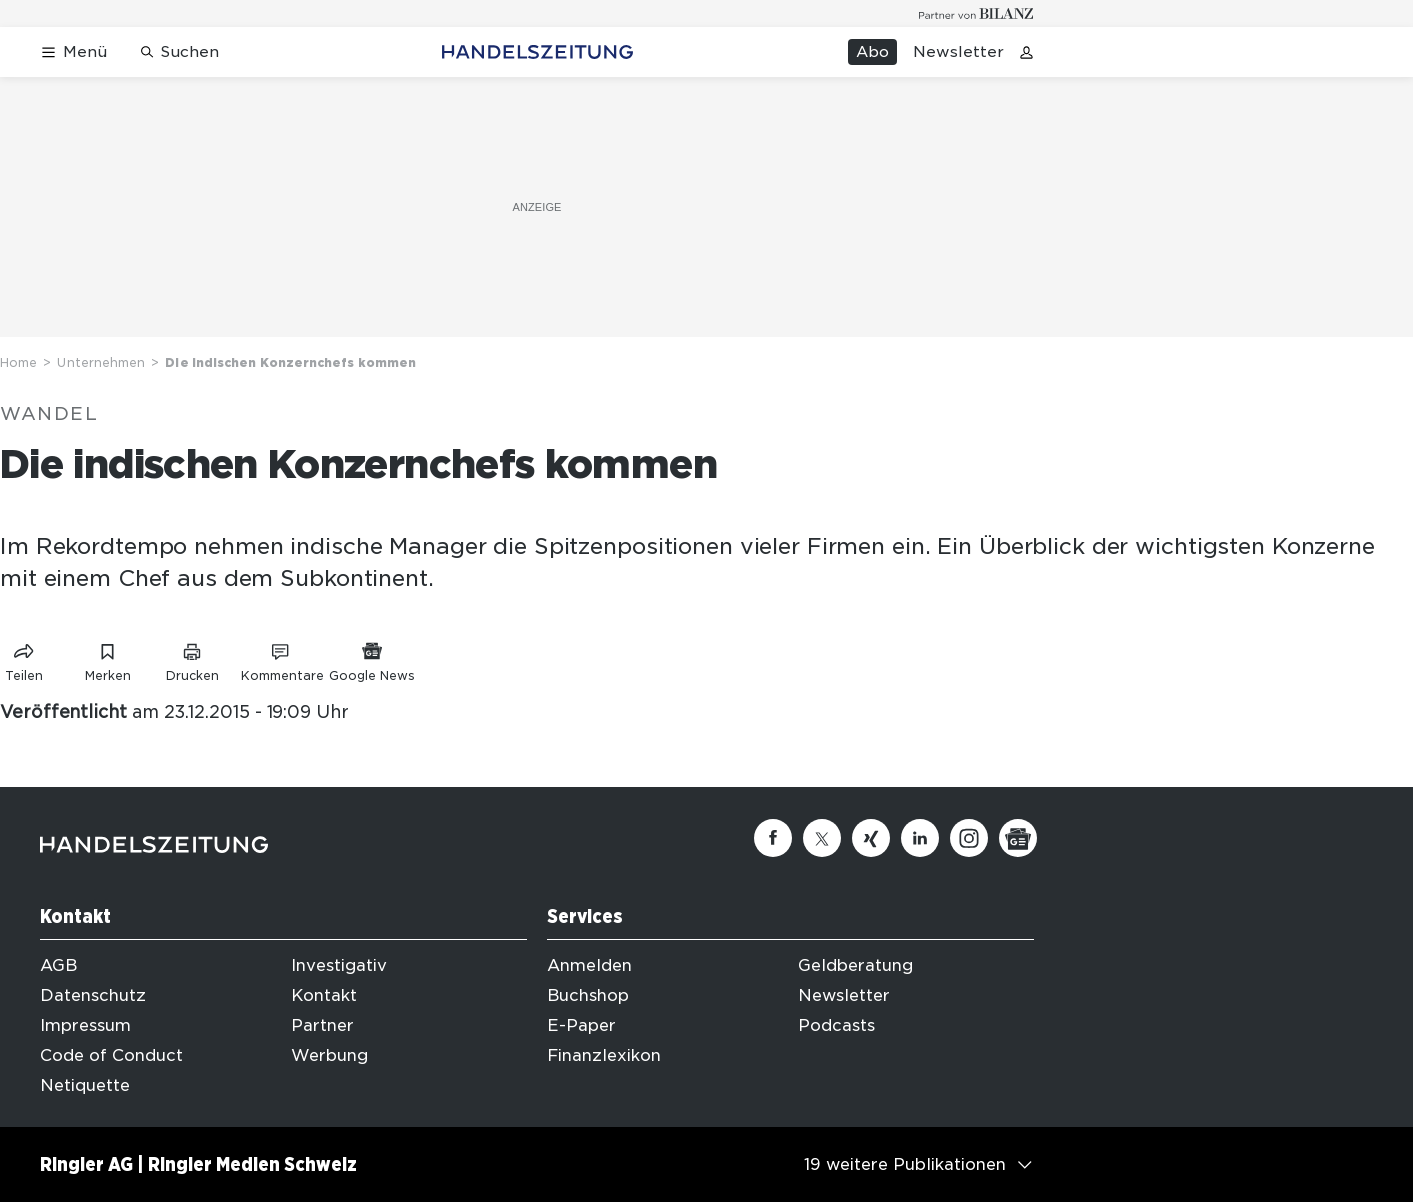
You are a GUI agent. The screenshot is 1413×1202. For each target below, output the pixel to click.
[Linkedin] (920, 838)
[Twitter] (822, 838)
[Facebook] (773, 838)
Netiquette (85, 1085)
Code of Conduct (111, 1055)
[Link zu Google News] (372, 658)
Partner (322, 1025)
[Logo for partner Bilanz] (976, 13)
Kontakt (324, 995)
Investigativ (339, 965)
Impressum (85, 1025)
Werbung (329, 1055)
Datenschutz (93, 995)
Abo (872, 52)
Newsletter (958, 52)
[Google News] (1018, 838)
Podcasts (836, 1025)
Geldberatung (855, 965)
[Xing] (871, 838)
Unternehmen (101, 362)
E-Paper (581, 1025)
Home (18, 362)
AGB (58, 965)
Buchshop (588, 995)
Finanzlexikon (604, 1055)
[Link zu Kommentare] (282, 658)
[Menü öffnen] (73, 52)
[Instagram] (969, 838)
